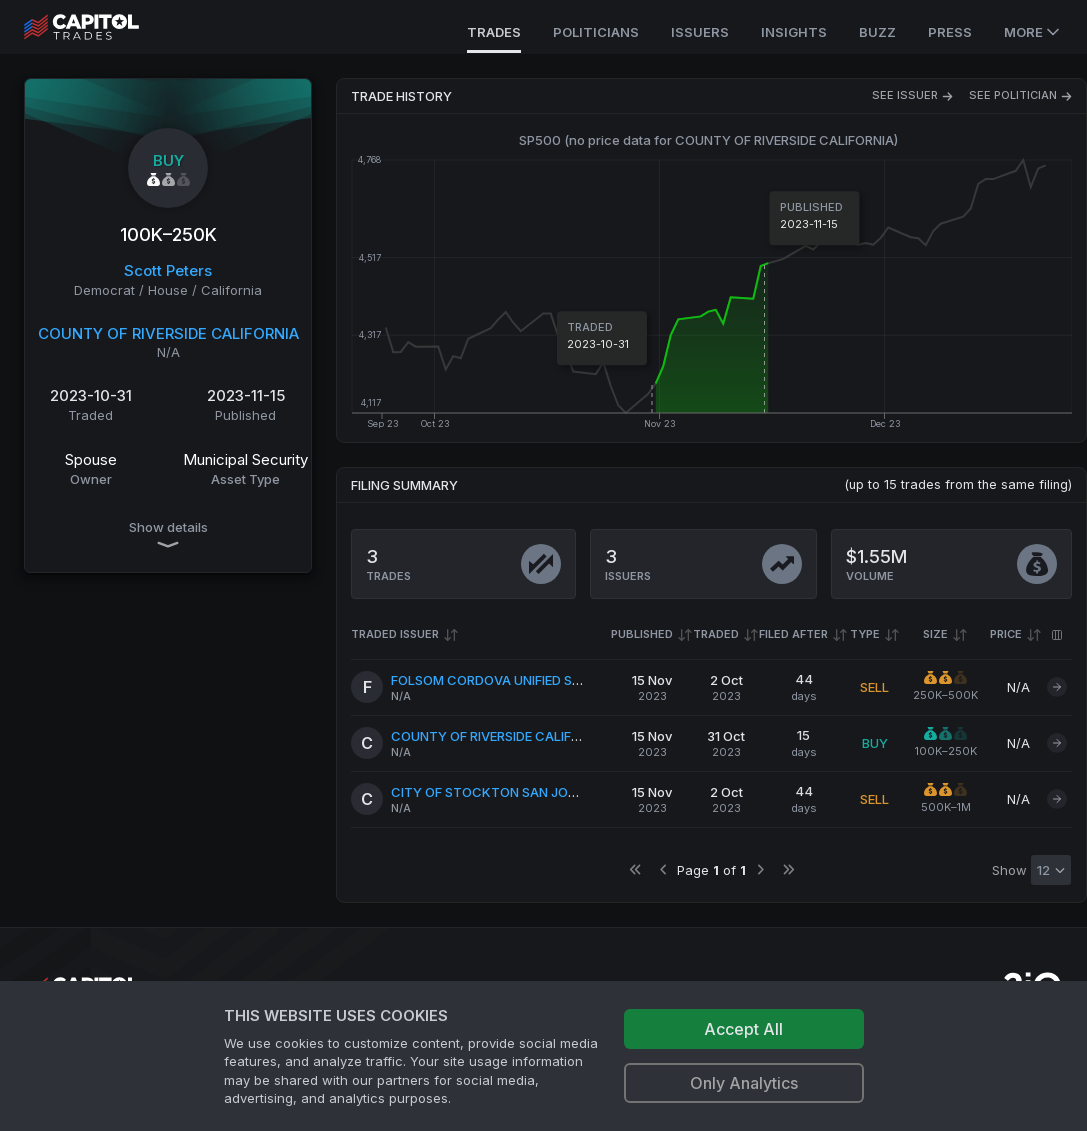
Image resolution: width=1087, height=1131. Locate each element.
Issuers (700, 32)
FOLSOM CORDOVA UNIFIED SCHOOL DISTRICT (535, 680)
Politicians (596, 32)
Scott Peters (168, 270)
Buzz (877, 32)
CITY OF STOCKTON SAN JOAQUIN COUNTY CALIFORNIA (568, 792)
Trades (494, 32)
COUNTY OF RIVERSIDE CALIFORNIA (168, 333)
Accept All (743, 1029)
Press (950, 32)
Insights (794, 32)
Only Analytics (744, 1083)
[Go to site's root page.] (103, 27)
